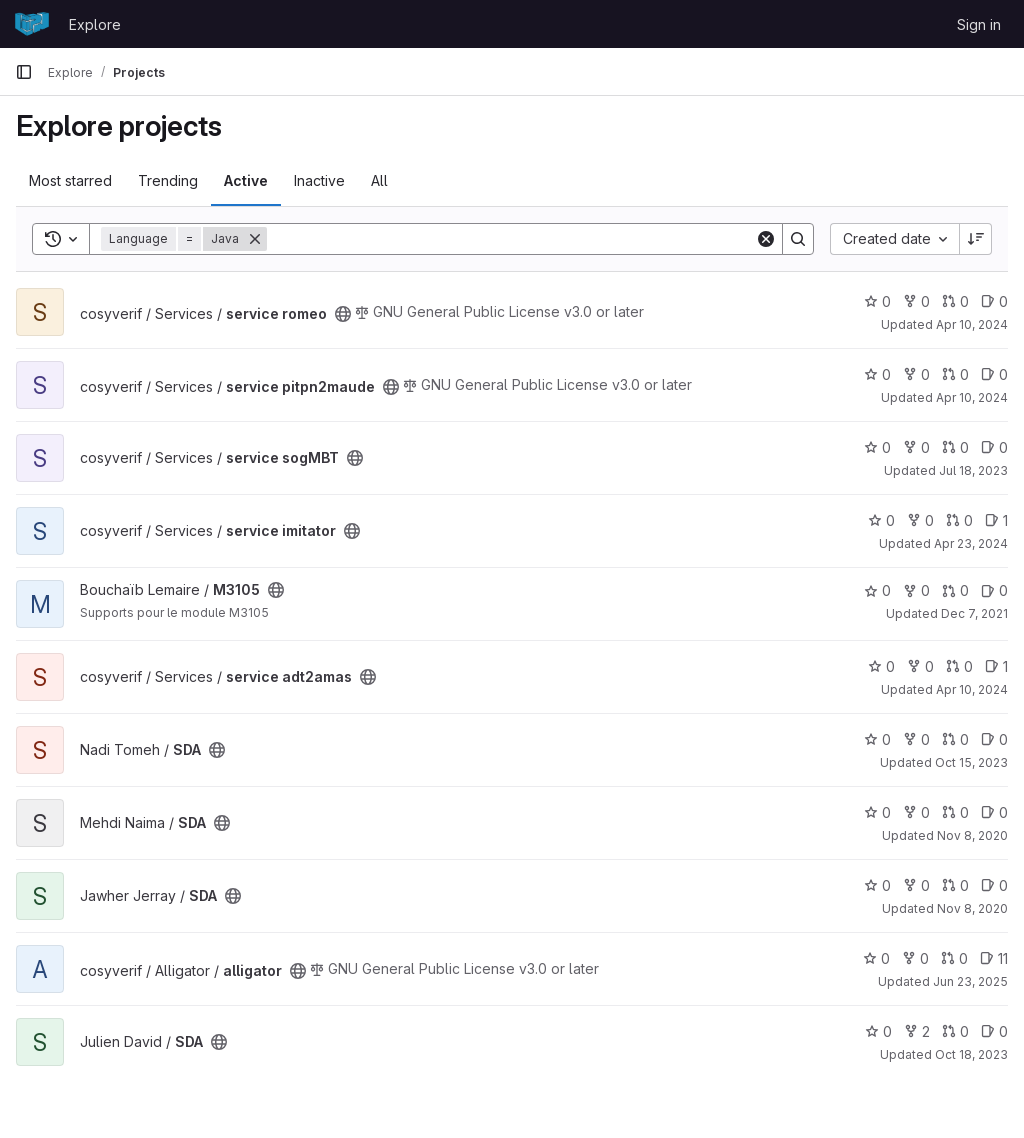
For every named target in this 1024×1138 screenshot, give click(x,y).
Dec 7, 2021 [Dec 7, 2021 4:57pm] (974, 613)
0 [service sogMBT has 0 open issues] (994, 447)
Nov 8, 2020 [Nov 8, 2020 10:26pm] (972, 835)
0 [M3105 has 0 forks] (916, 590)
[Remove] (255, 239)
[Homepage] (32, 24)
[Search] (511, 239)
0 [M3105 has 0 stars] (877, 590)
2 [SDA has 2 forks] (917, 1031)
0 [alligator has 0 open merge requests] (954, 958)
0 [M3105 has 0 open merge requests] (955, 590)
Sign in (979, 24)
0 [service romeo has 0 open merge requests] (955, 301)
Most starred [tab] (70, 180)
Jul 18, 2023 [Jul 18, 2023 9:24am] (973, 470)
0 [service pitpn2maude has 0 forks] (916, 374)
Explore (95, 24)
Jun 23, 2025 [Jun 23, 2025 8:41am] (970, 981)
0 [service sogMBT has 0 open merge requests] (955, 447)
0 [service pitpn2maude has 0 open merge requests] (955, 374)
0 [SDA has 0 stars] (877, 739)
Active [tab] (246, 180)
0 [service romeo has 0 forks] (916, 301)
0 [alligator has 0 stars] (876, 958)
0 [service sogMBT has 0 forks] (916, 447)
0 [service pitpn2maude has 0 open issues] (994, 374)
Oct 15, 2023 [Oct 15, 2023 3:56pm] (971, 762)
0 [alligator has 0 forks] (915, 958)
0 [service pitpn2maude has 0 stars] (877, 374)
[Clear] (766, 239)
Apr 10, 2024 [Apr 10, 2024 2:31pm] (972, 397)
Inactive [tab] (319, 180)
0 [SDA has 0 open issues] (994, 739)
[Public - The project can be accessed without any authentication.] (343, 314)
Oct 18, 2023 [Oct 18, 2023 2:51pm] (971, 1054)
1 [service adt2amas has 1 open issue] (996, 666)
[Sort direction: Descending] (976, 239)
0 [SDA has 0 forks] (916, 739)
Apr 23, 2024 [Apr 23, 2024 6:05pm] (971, 543)
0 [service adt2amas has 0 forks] (920, 666)
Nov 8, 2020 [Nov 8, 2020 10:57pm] (972, 908)
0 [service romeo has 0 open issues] (994, 301)
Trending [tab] (168, 180)
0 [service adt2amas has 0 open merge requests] (959, 666)
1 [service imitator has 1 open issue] (996, 520)
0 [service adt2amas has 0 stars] (881, 666)
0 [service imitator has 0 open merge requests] (959, 520)
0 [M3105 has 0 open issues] (994, 590)
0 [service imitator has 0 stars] (881, 520)
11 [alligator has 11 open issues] (994, 958)
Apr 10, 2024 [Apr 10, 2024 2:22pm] (972, 689)
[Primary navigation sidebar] (24, 72)
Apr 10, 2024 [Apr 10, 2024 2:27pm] (972, 324)
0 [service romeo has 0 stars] (877, 301)
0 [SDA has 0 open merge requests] (955, 739)
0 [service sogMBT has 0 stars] (877, 447)
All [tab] (379, 180)
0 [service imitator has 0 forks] (920, 520)
